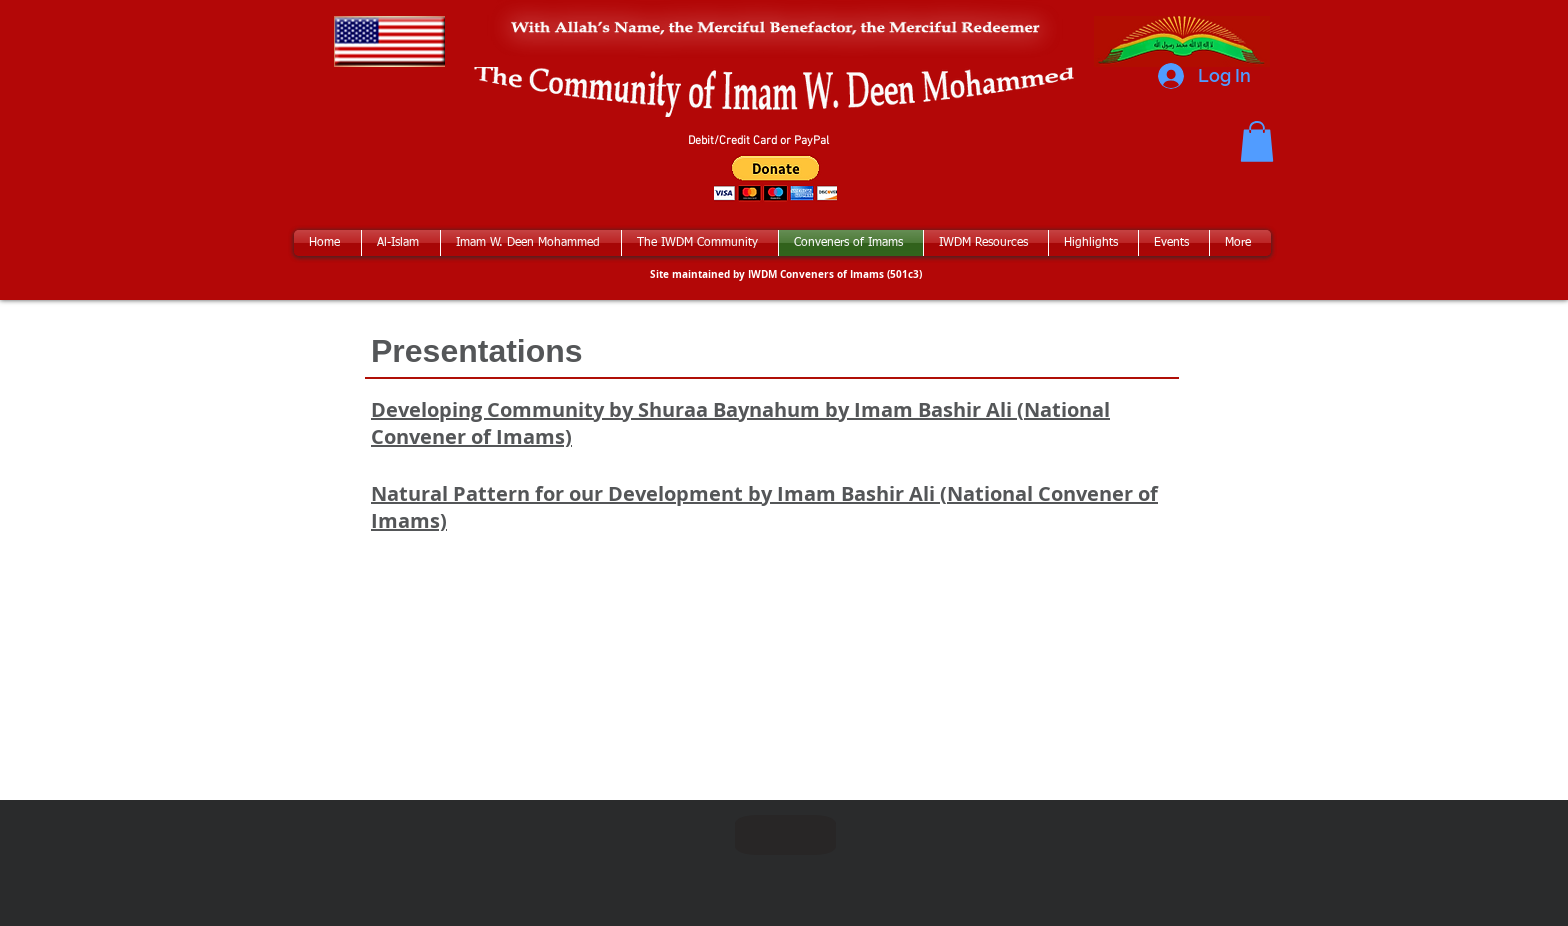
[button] (1257, 141)
